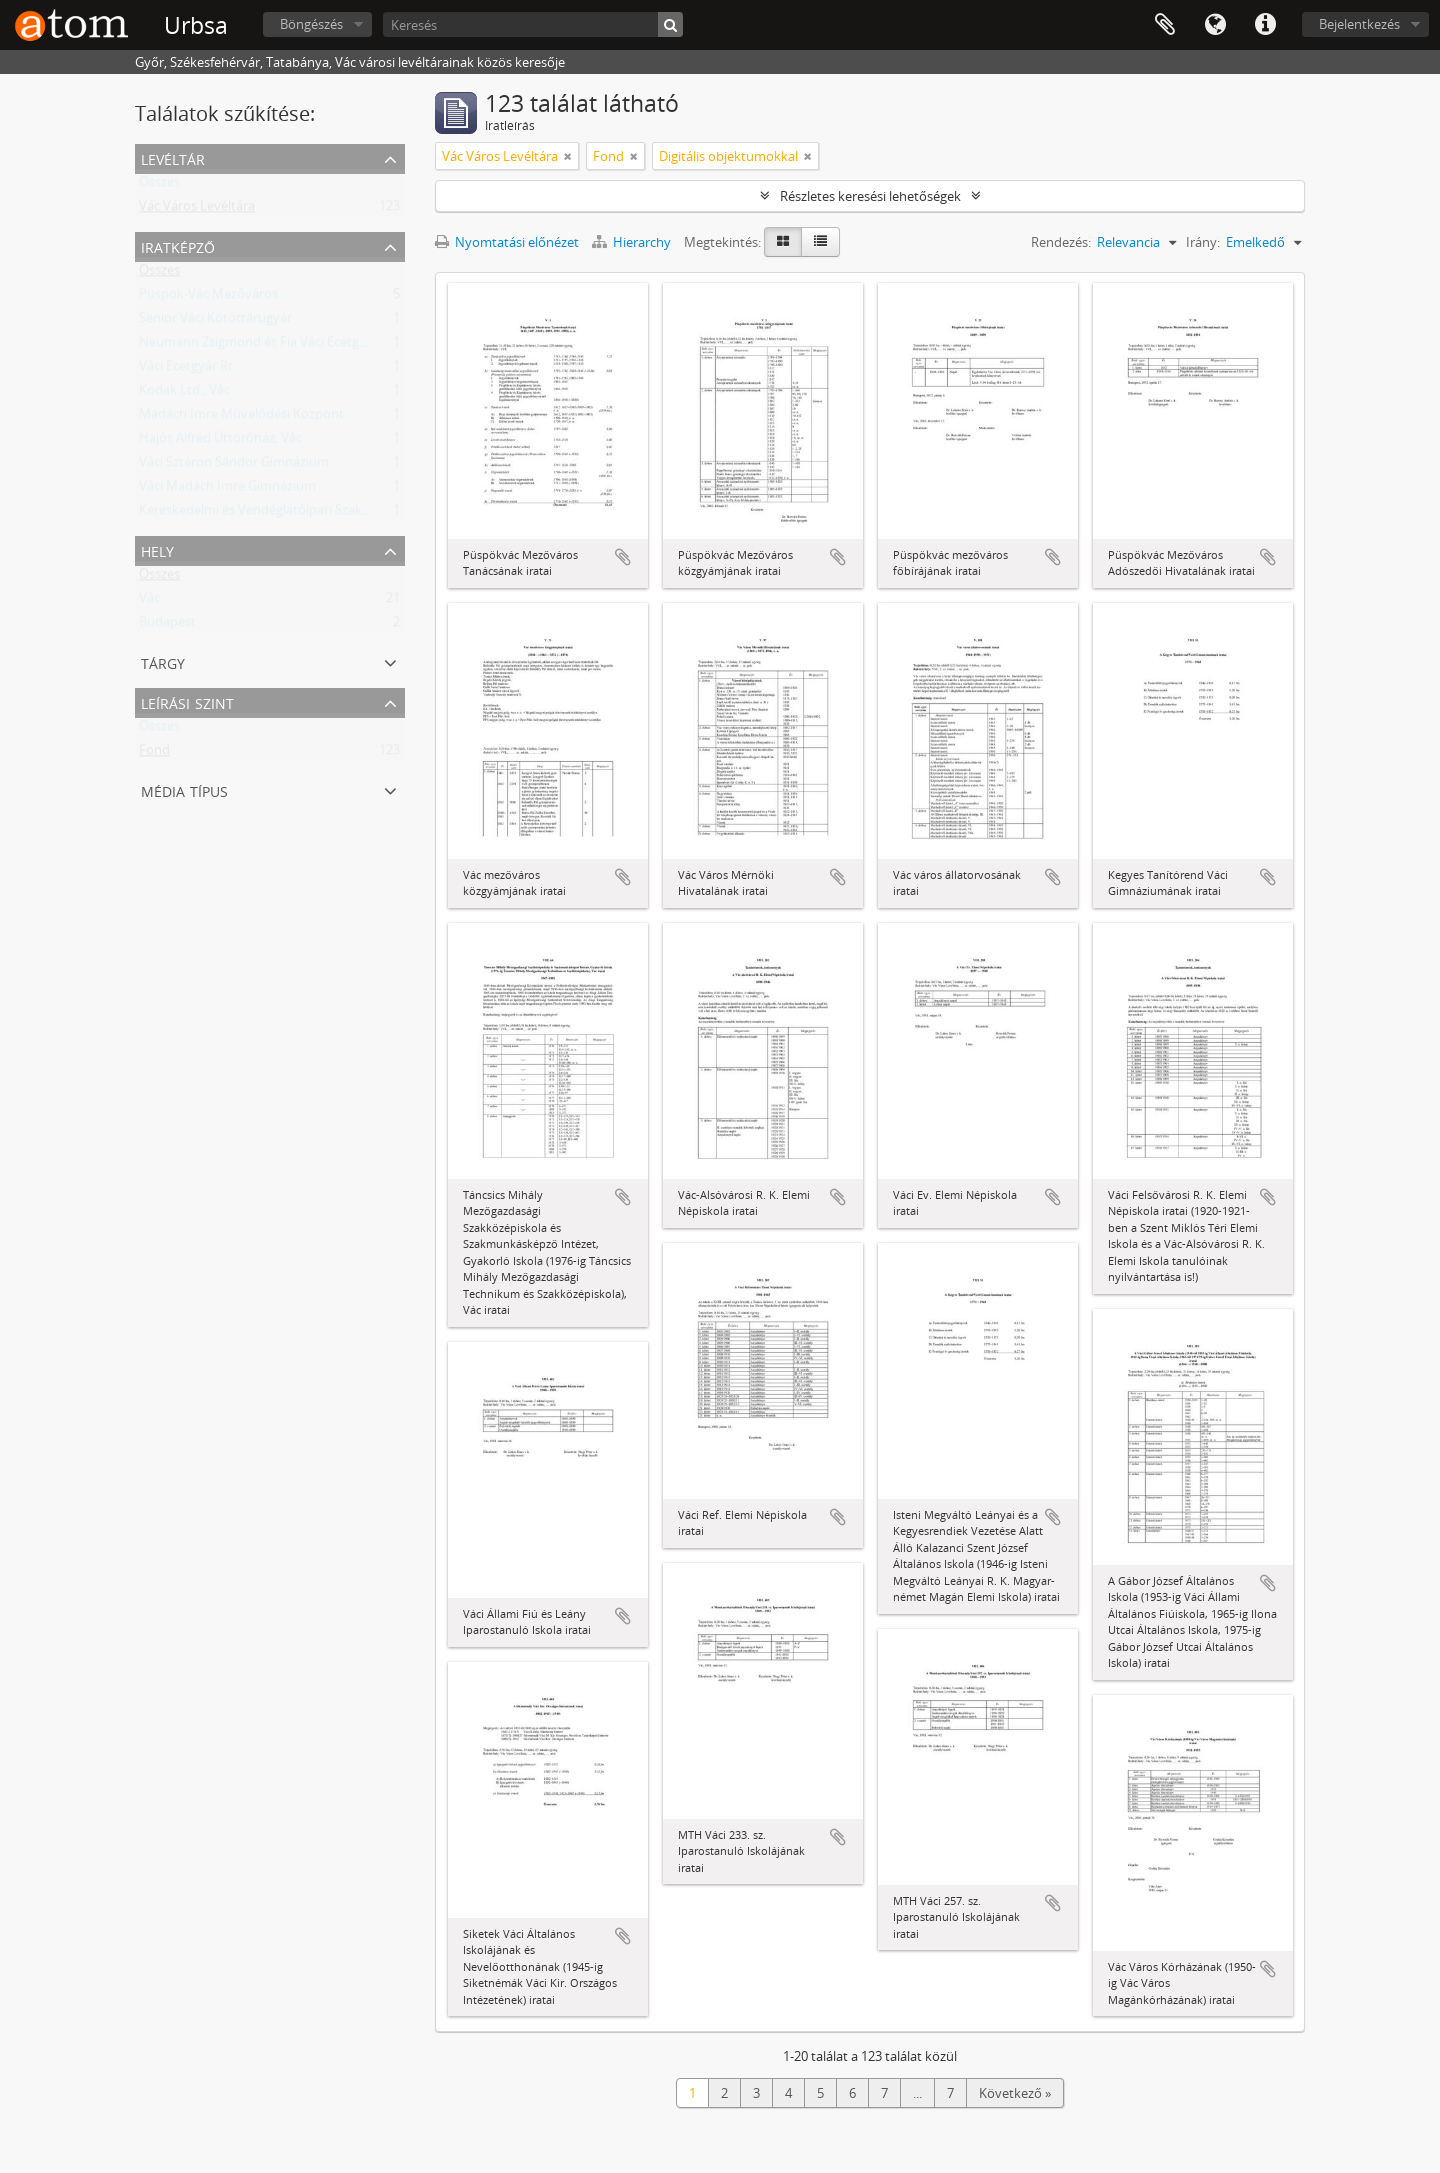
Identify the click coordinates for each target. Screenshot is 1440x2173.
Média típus (184, 789)
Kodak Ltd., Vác (184, 394)
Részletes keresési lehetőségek (870, 196)
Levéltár (173, 157)
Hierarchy (633, 242)
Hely (157, 549)
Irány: (1203, 242)
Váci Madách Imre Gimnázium (227, 490)
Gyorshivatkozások (1265, 25)
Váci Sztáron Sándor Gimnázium (234, 466)
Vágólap (1165, 25)
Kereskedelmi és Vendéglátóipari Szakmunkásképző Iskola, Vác (325, 514)
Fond (154, 754)
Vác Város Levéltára (197, 210)
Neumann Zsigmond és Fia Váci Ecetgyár (258, 346)
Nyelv (1215, 25)
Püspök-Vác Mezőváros (208, 298)
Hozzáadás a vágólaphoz (623, 557)
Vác (149, 602)
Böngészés (311, 24)
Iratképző (178, 245)
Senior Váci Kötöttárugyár (215, 322)
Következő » (1015, 2093)
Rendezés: (1061, 242)
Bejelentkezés (1359, 24)
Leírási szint (187, 701)
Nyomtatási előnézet (507, 242)
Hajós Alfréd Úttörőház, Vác (220, 442)
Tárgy (163, 661)
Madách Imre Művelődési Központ (241, 418)
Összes (159, 186)
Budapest (167, 626)
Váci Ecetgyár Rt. (187, 370)
